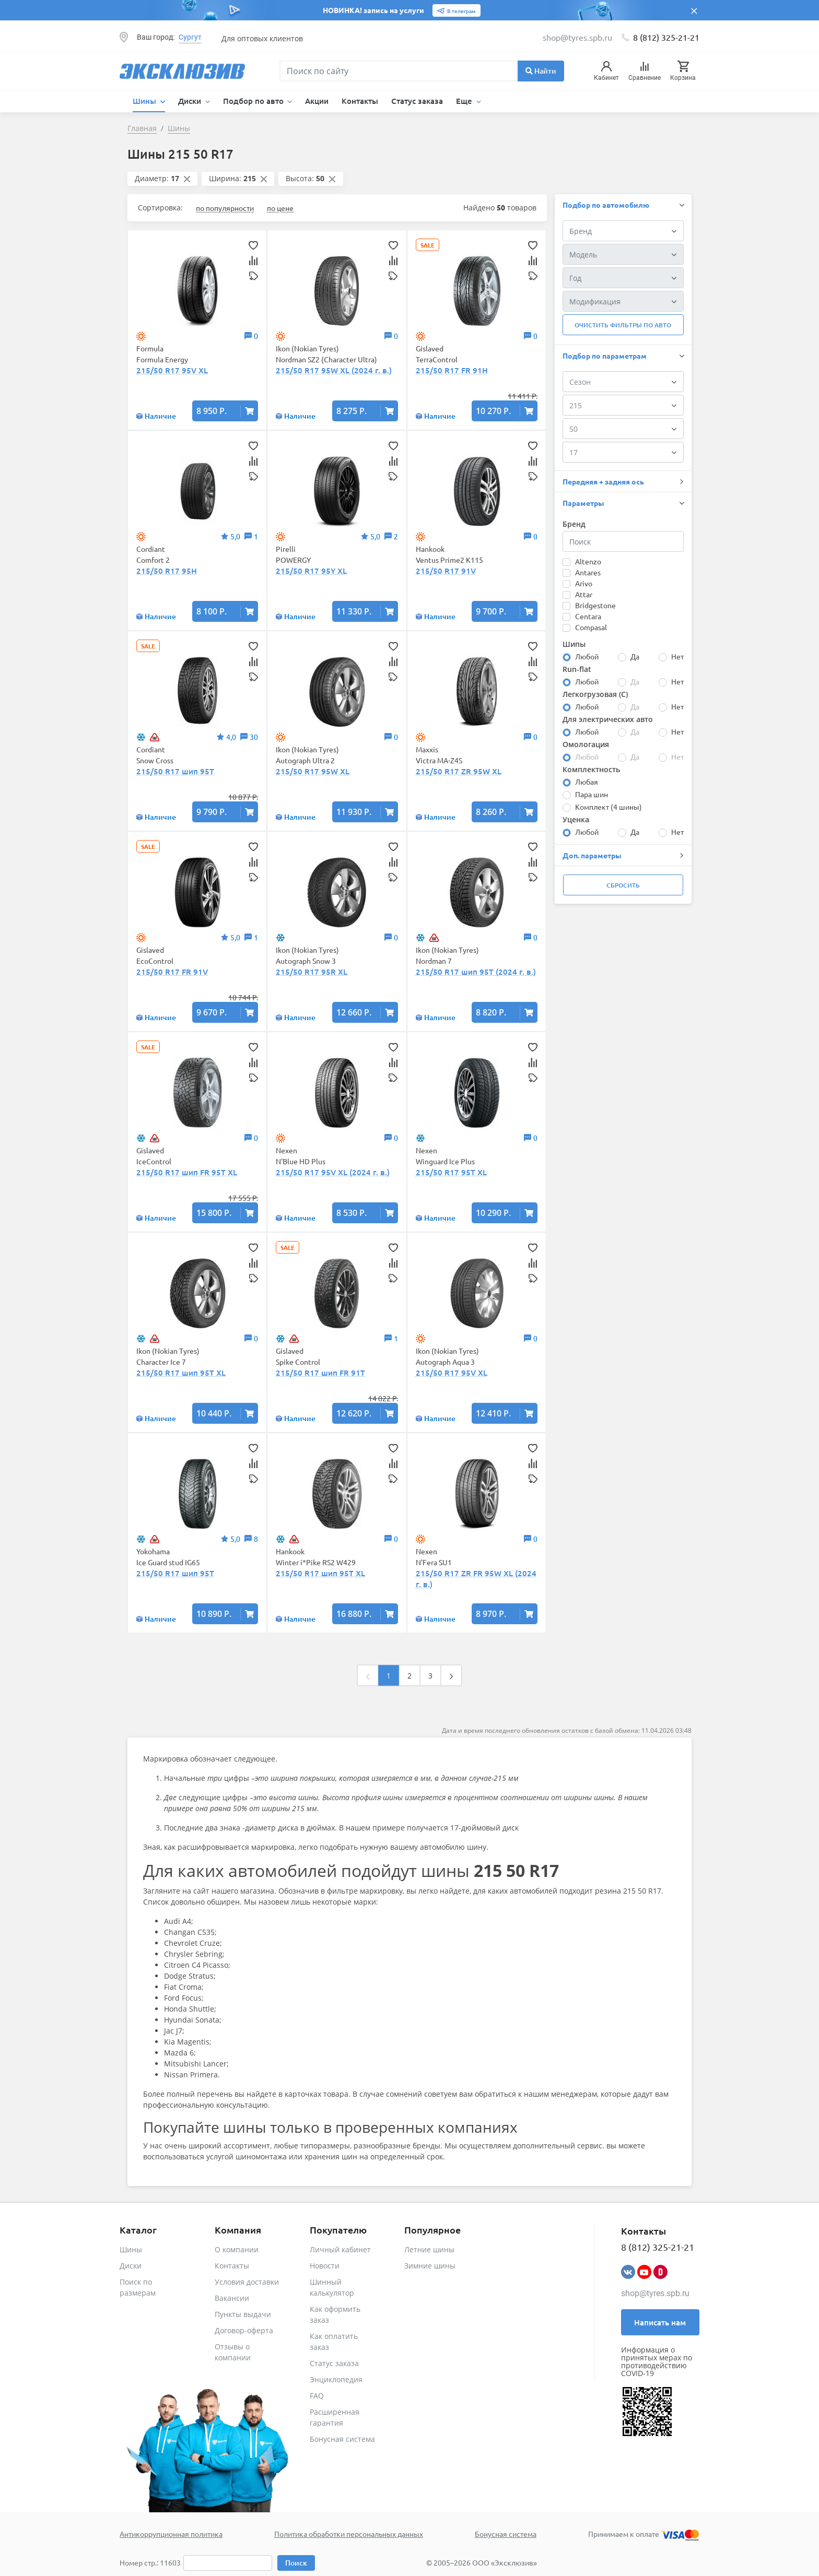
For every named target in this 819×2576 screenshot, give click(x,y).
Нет (677, 656)
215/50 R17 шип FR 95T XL (186, 1172)
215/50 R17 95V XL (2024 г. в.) (333, 1172)
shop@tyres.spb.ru (655, 2293)
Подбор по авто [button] (254, 101)
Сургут (190, 37)
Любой (587, 656)
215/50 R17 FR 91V (172, 971)
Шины (131, 2249)
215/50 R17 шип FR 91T (320, 1372)
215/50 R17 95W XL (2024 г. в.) (334, 370)
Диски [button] (190, 101)
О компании (237, 2249)
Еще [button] (465, 101)
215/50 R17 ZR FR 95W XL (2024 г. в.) (476, 1578)
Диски (131, 2266)
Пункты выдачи (243, 2314)
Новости (325, 2266)
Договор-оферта (244, 2330)
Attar (583, 594)
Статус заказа (417, 101)
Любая (586, 781)
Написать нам (660, 2322)
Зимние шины (429, 2266)
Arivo (583, 583)
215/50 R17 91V (446, 570)
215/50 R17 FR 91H (452, 370)
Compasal (591, 627)
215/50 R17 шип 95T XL (181, 1372)
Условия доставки (247, 2282)
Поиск (296, 2563)
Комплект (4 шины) (608, 806)
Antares (588, 572)
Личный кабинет (340, 2249)
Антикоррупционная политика (171, 2533)
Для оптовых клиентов (262, 38)
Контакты (360, 101)
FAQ (317, 2396)
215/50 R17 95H (166, 570)
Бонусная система (342, 2439)
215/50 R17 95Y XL (311, 570)
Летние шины (429, 2249)
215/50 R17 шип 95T (175, 771)
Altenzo (588, 561)
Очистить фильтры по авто (623, 325)
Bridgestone (595, 605)
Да (634, 656)
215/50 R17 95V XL (172, 370)
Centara (588, 616)
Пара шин (591, 794)
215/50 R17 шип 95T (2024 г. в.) (476, 971)
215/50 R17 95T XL (451, 1172)
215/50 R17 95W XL (312, 771)
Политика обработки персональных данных (348, 2533)
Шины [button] (145, 101)
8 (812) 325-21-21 (666, 37)
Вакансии (232, 2298)
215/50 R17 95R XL (311, 971)
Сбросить (623, 885)
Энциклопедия (336, 2379)
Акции (317, 101)
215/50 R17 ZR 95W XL (458, 771)
